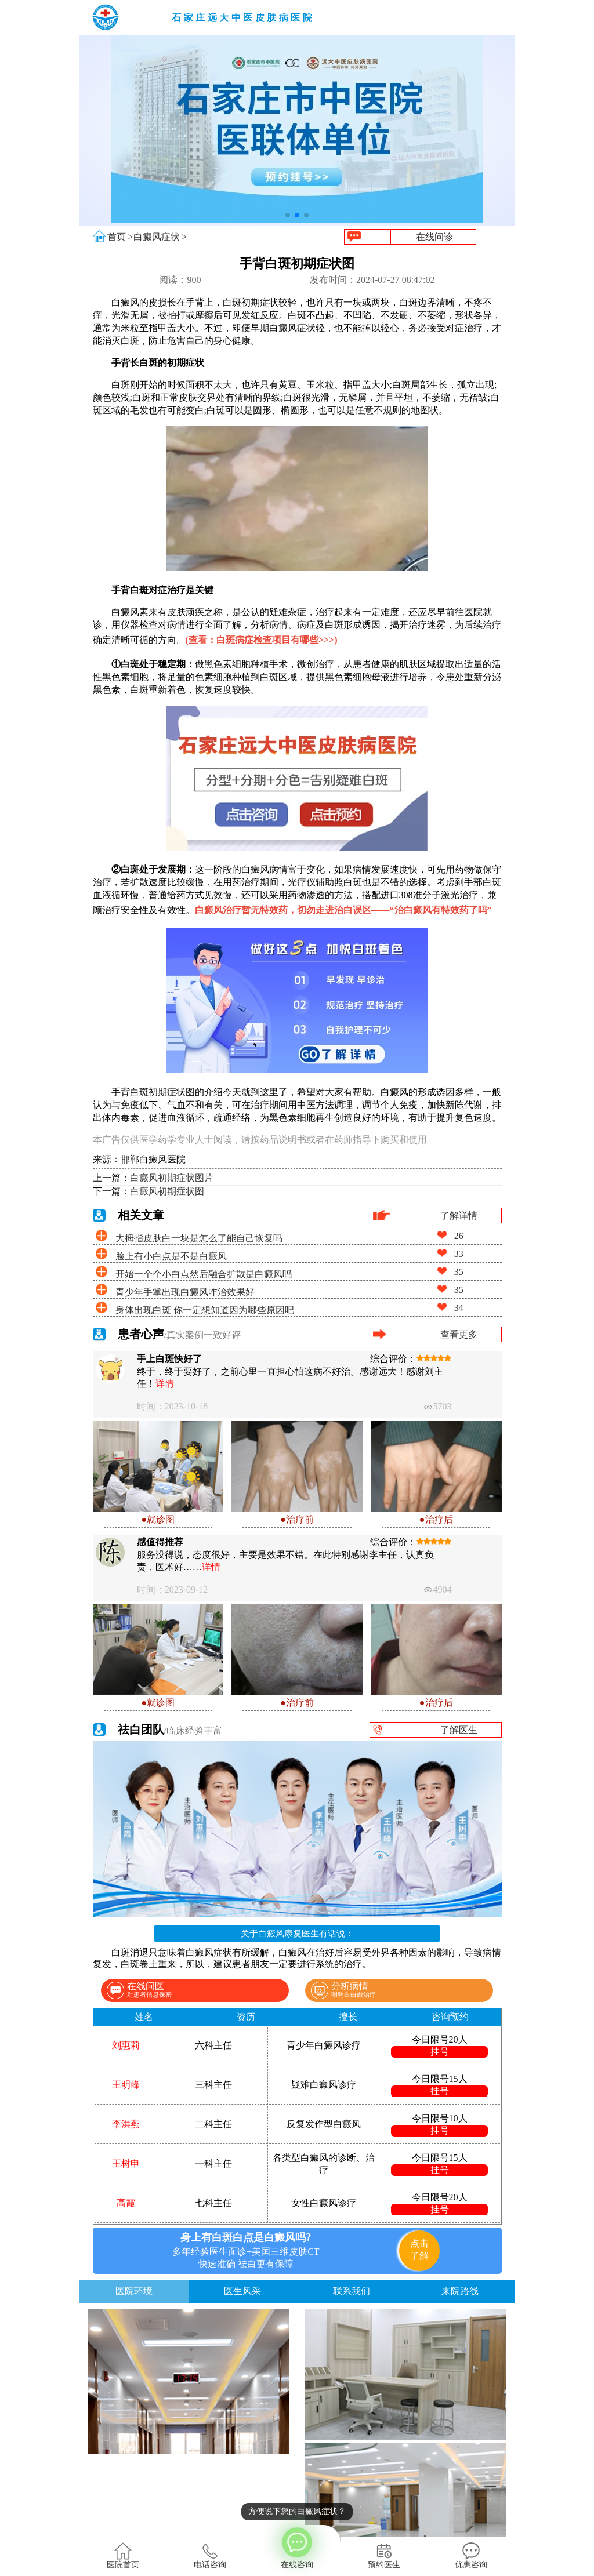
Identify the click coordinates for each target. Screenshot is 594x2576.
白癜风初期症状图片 (171, 1178)
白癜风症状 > (160, 237)
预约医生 (384, 2555)
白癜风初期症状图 (167, 1191)
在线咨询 (297, 2547)
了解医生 (458, 1730)
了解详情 (458, 1215)
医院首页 (123, 2555)
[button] (287, 215)
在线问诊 (434, 237)
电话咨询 (210, 2555)
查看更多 (458, 1334)
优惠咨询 (471, 2555)
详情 (164, 1384)
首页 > (120, 237)
